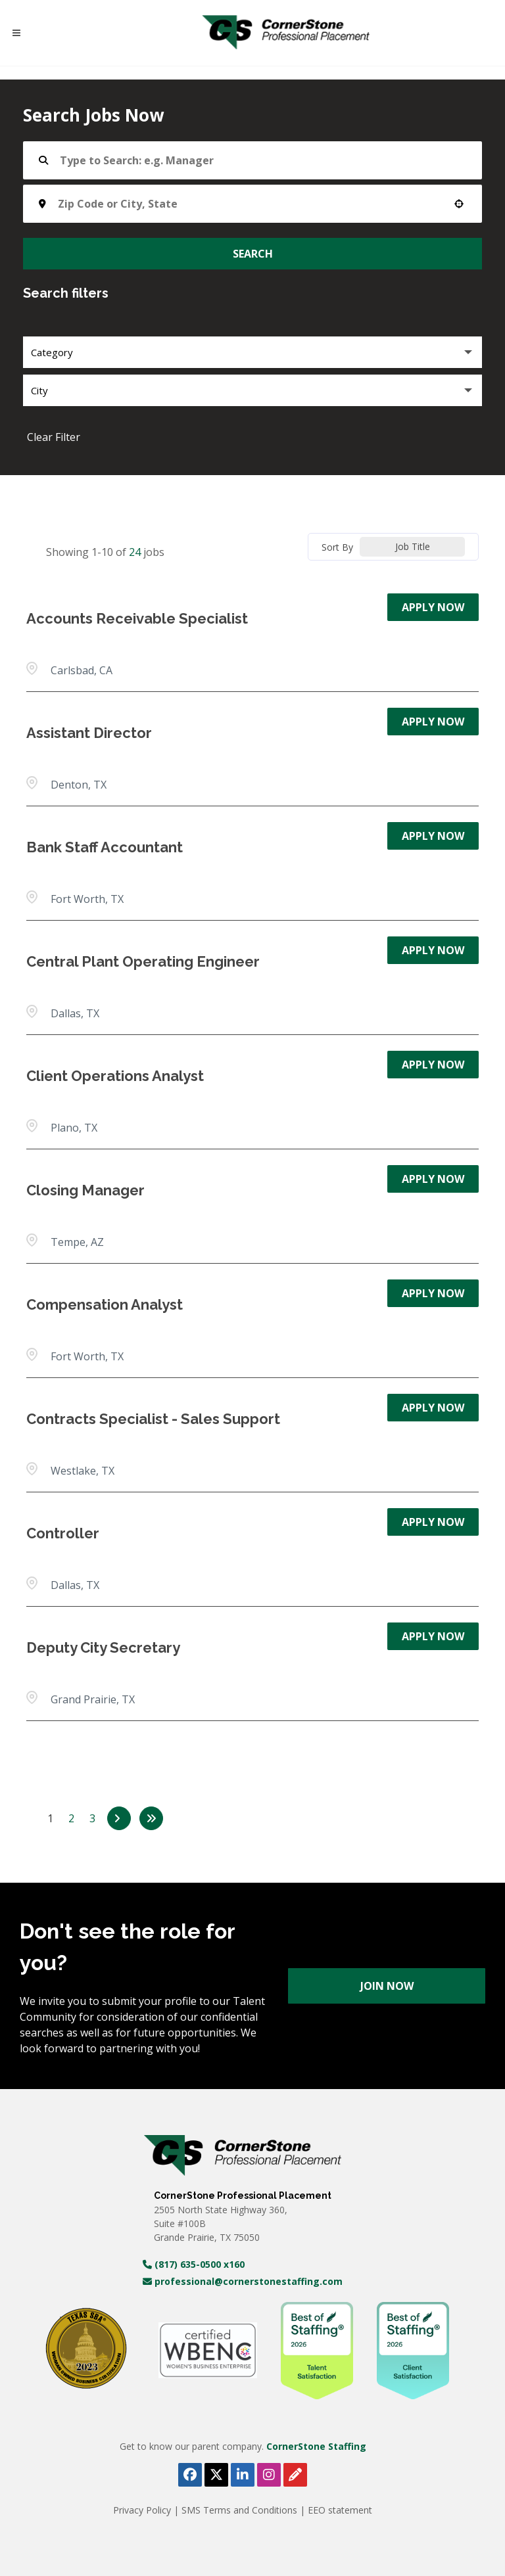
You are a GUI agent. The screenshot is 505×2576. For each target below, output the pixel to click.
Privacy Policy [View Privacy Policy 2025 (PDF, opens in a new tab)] (143, 2510)
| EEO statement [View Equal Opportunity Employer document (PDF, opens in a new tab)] (336, 2510)
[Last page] (151, 1818)
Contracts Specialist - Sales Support (153, 1419)
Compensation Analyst (104, 1304)
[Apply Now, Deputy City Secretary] (433, 1636)
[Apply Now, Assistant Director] (433, 721)
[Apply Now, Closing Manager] (433, 1179)
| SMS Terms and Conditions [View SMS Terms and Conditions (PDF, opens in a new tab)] (237, 2510)
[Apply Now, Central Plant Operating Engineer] (433, 950)
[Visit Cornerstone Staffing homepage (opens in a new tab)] (242, 2155)
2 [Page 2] (71, 1818)
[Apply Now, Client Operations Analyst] (433, 1064)
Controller (62, 1533)
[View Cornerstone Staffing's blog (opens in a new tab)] (295, 2475)
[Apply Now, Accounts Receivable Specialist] (433, 607)
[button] (459, 203)
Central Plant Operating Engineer (143, 961)
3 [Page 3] (92, 1818)
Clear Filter (53, 437)
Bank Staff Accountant (104, 847)
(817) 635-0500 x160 (194, 2264)
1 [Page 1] (50, 1818)
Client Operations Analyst (115, 1076)
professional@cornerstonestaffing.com (243, 2281)
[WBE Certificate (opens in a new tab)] (207, 2349)
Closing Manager (85, 1190)
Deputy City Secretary (103, 1647)
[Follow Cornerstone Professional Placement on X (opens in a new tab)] (216, 2475)
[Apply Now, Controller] (433, 1522)
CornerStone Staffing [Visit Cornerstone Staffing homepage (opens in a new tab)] (316, 2446)
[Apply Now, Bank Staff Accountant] (433, 836)
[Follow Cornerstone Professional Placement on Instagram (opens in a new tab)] (269, 2475)
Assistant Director (89, 733)
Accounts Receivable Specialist (137, 618)
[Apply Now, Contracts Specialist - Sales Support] (433, 1407)
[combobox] (249, 203)
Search (253, 253)
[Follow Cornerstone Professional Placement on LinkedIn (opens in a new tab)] (242, 2475)
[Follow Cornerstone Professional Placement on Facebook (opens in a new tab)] (190, 2475)
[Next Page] (119, 1818)
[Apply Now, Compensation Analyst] (433, 1293)
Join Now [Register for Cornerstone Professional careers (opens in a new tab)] (387, 1986)
